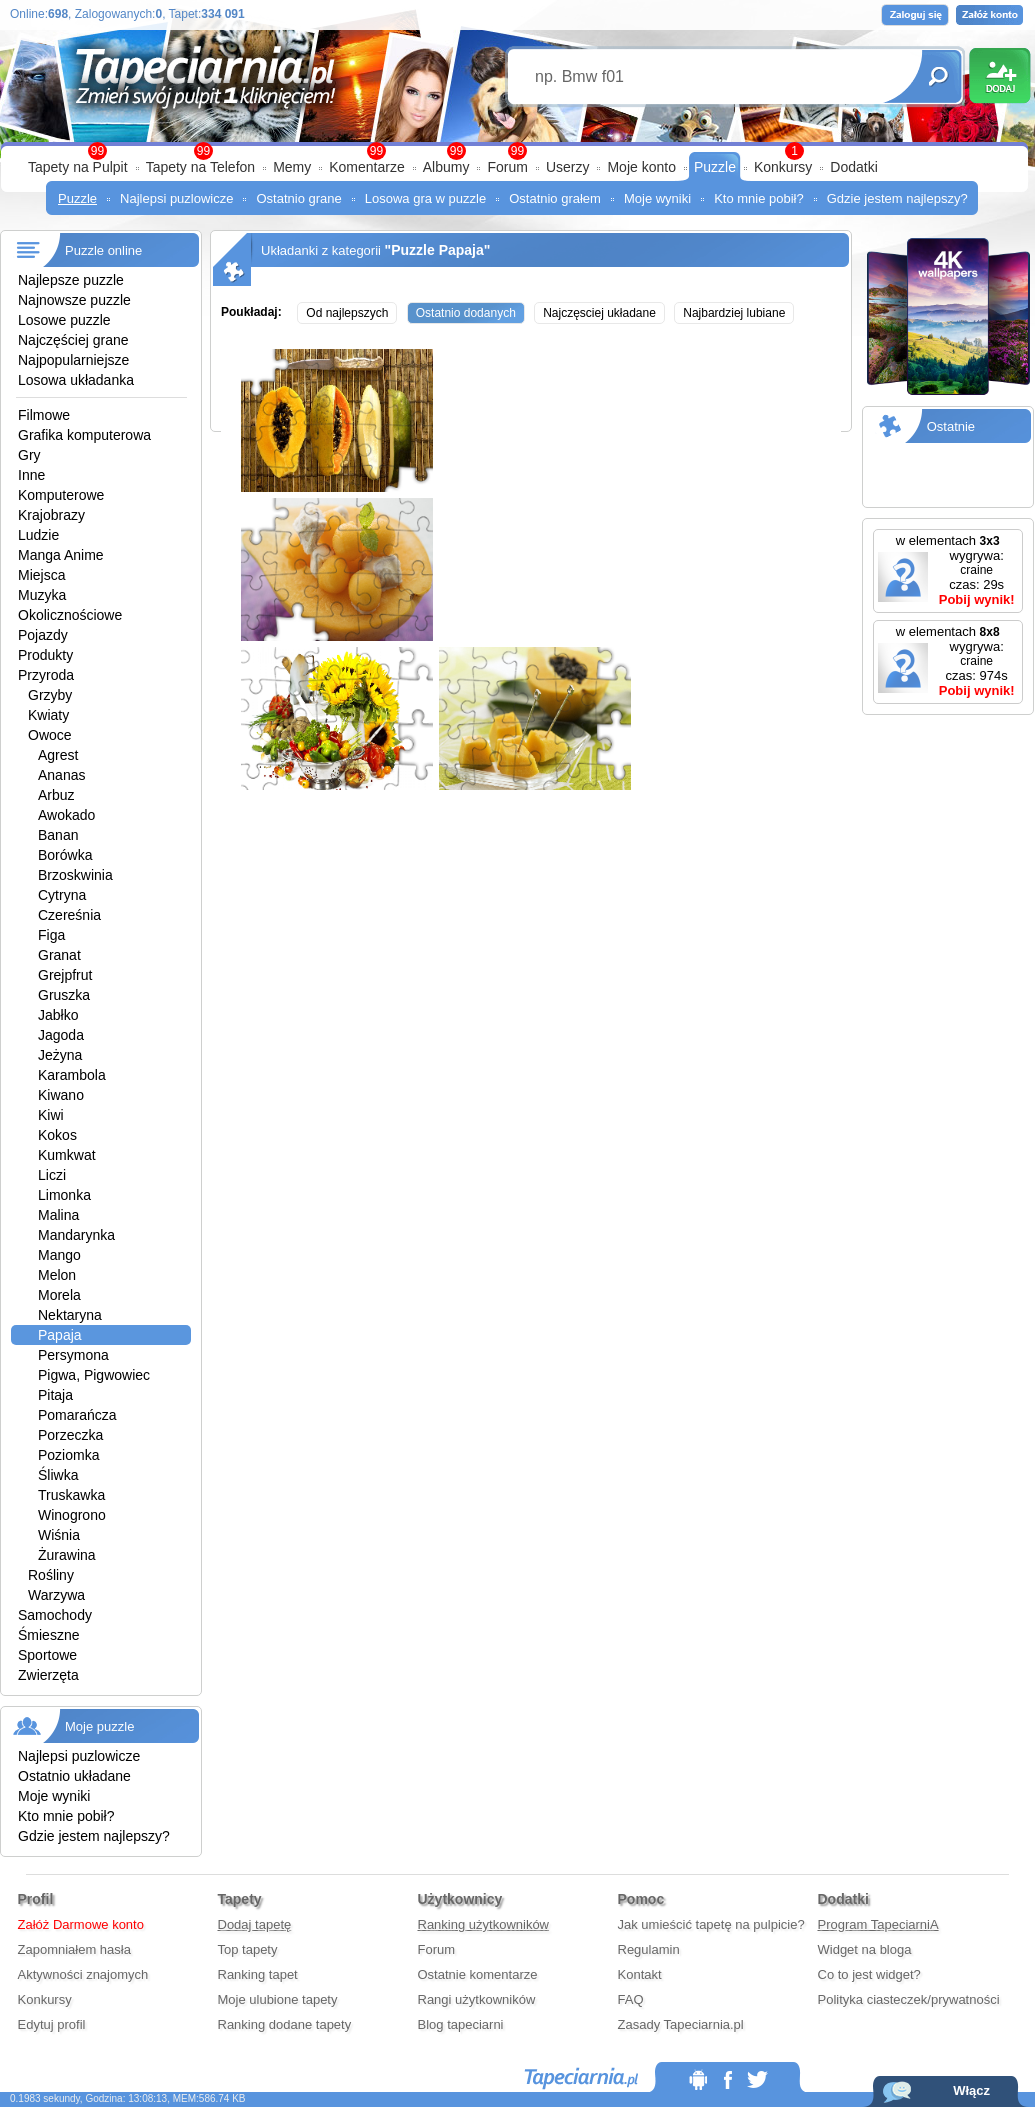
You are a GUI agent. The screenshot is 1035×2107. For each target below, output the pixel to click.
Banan (58, 835)
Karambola (72, 1075)
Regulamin (649, 1949)
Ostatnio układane (74, 1776)
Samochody (55, 1615)
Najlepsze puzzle (71, 280)
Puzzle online (103, 250)
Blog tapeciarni (461, 2024)
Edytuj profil (52, 2024)
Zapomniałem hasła (74, 1949)
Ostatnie (951, 426)
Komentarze (366, 167)
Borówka (65, 855)
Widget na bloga (865, 1949)
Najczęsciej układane (599, 313)
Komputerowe (61, 495)
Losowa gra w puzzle (425, 198)
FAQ (631, 1999)
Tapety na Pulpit (78, 167)
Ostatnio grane (298, 198)
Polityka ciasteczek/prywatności (909, 1999)
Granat (59, 955)
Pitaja (55, 1395)
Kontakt (640, 1974)
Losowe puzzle (64, 320)
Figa (51, 935)
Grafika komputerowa (84, 435)
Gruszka (64, 995)
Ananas (61, 775)
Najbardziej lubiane (734, 313)
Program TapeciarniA (878, 1924)
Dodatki (853, 167)
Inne (31, 475)
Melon (57, 1275)
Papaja (60, 1335)
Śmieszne (48, 1635)
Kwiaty (48, 715)
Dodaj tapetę (255, 1924)
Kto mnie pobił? (759, 198)
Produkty (45, 655)
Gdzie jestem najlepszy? (897, 198)
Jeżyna (60, 1055)
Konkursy (783, 167)
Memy (292, 167)
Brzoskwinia (75, 875)
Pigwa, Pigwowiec (94, 1375)
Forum (507, 167)
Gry (29, 455)
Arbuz (56, 795)
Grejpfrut (65, 975)
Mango (59, 1255)
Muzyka (42, 595)
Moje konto (641, 167)
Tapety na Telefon (201, 167)
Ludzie (38, 535)
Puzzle (715, 167)
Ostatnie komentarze (478, 1974)
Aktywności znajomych (83, 1974)
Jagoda (61, 1035)
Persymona (73, 1355)
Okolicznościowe (70, 615)
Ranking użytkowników (484, 1924)
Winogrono (72, 1515)
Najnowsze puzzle (74, 300)
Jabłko (58, 1015)
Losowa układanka (76, 380)
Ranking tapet (258, 1974)
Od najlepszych (347, 313)
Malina (58, 1215)
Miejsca (41, 575)
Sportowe (47, 1655)
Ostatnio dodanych (466, 313)
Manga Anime (61, 555)
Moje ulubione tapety (278, 1999)
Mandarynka (76, 1235)
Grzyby (50, 695)
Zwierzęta (48, 1675)
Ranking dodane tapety (285, 2024)
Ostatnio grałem (555, 198)
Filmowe (44, 415)
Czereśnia (69, 915)
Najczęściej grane (73, 340)
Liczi (52, 1175)
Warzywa (56, 1595)
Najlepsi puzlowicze (176, 198)
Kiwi (51, 1115)
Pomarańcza (77, 1415)
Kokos (57, 1135)
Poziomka (68, 1455)
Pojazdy (43, 635)
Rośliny (51, 1575)
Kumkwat (67, 1155)
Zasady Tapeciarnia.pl (681, 2024)
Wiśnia (59, 1535)
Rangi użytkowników (477, 1999)
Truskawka (71, 1495)
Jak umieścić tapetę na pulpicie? (711, 1924)
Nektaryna (70, 1315)
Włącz (971, 2090)
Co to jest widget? (869, 1974)
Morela (59, 1295)
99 (517, 151)
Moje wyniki (657, 198)
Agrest (58, 755)
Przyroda (46, 675)
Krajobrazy (51, 515)
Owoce (50, 735)
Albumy (446, 167)
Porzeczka (70, 1435)
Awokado (66, 815)
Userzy (568, 167)
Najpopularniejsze (73, 360)
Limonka (64, 1195)
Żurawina (67, 1555)
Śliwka (58, 1475)
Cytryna (62, 895)
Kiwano (61, 1095)
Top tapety (248, 1949)
